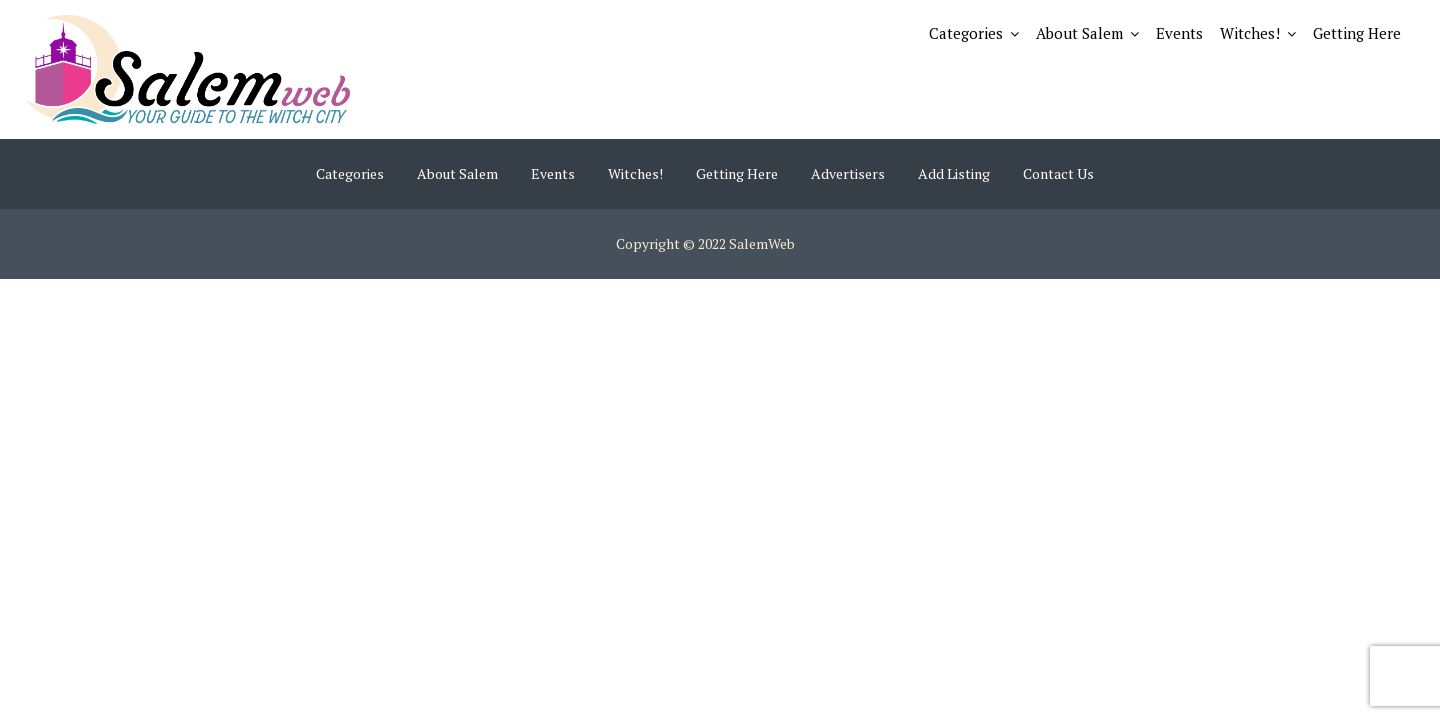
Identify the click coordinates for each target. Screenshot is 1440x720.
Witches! (1250, 33)
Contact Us (1058, 173)
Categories (966, 33)
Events (1179, 33)
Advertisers (848, 173)
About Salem (1079, 33)
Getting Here (1357, 33)
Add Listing (954, 173)
